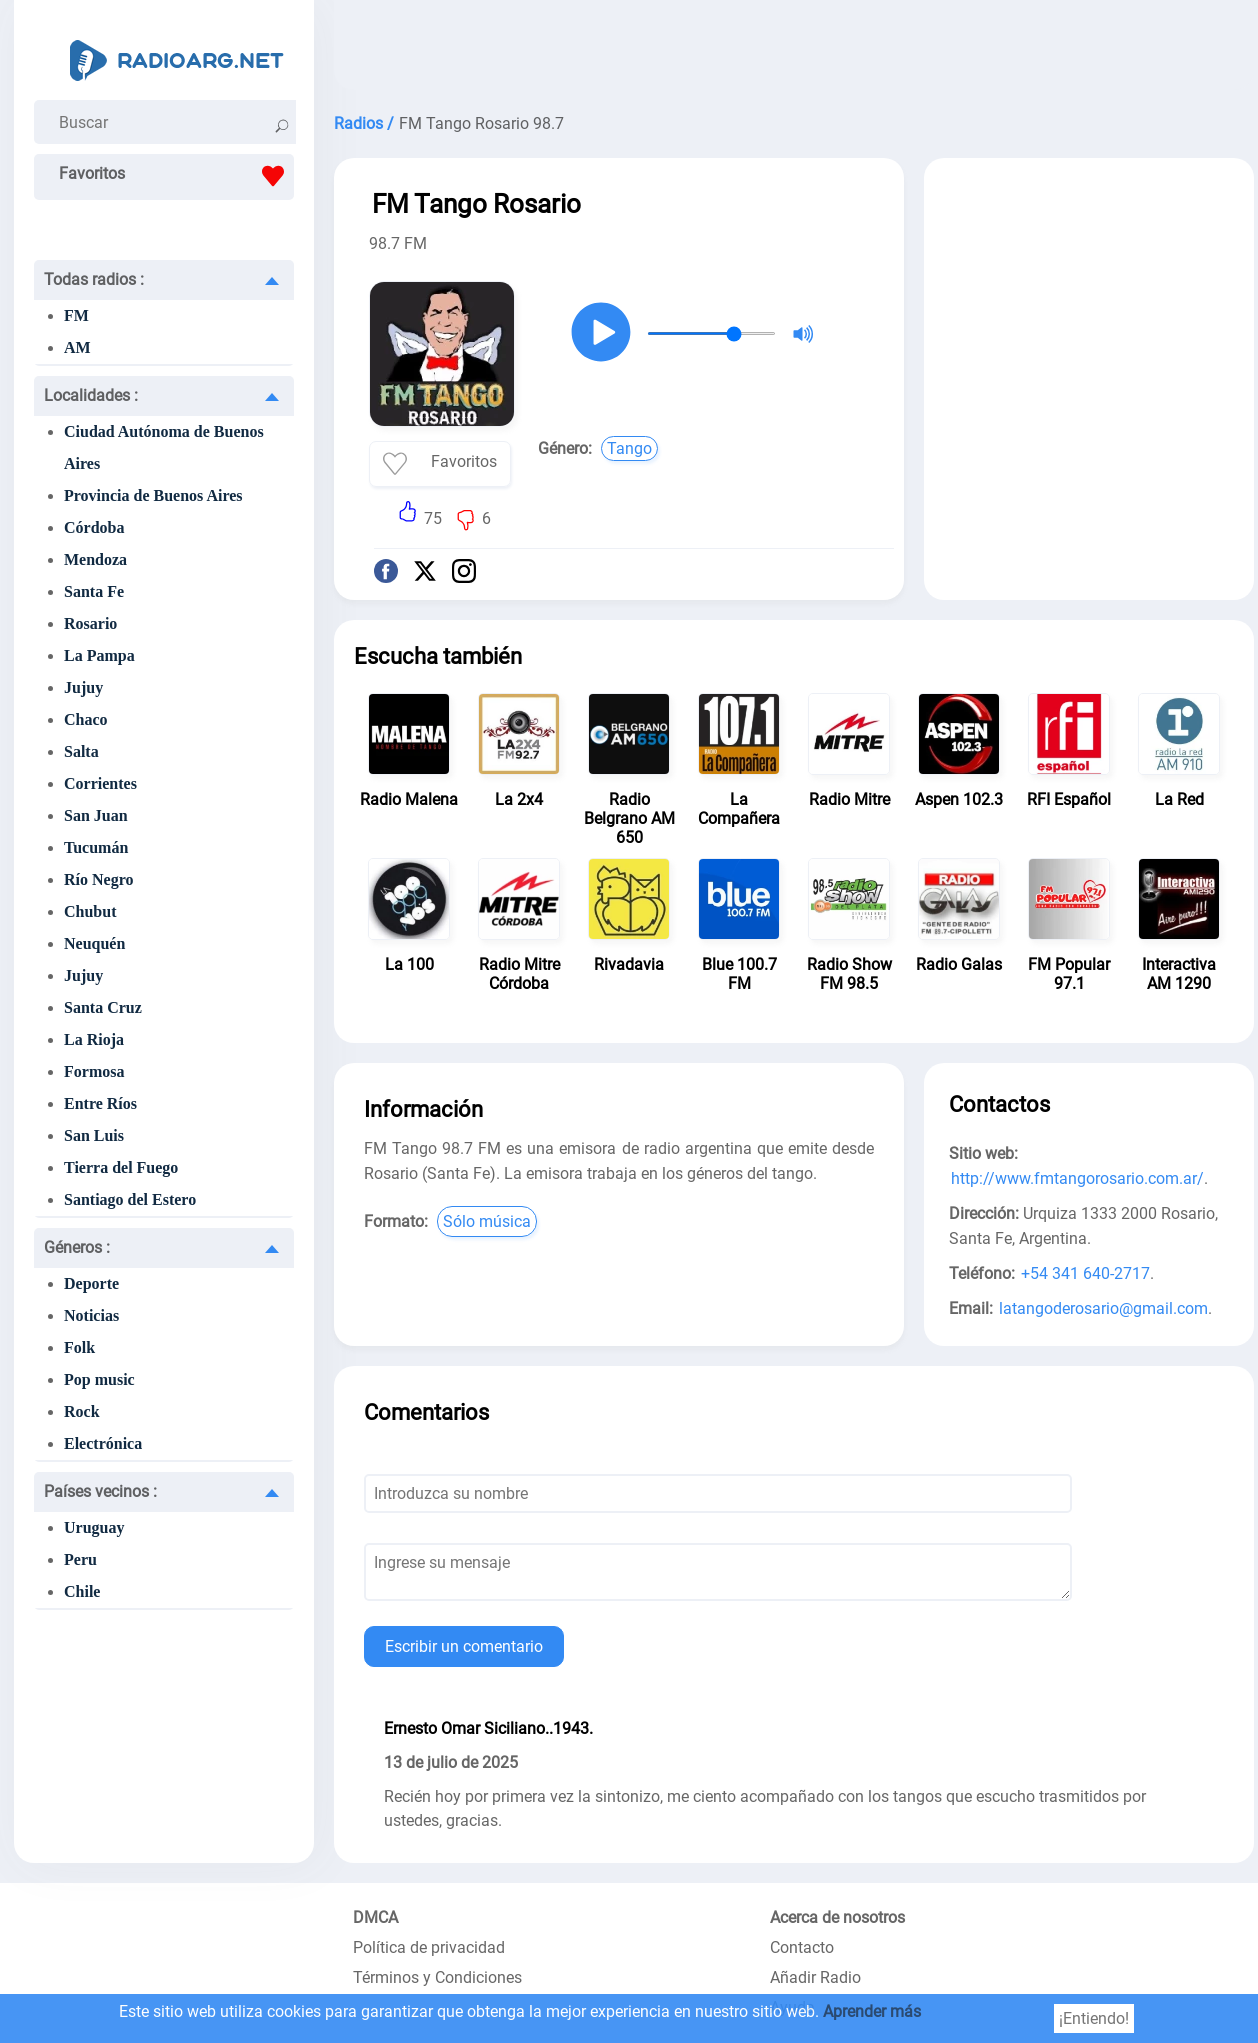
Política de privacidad (429, 1947)
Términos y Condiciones (437, 1977)
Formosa (94, 1071)
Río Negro (98, 879)
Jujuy (83, 687)
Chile (82, 1591)
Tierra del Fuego (121, 1167)
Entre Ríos (100, 1103)
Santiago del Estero (130, 1199)
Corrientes (100, 783)
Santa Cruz (103, 1007)
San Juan (96, 815)
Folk (79, 1347)
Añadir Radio (815, 1977)
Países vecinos (100, 1491)
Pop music (99, 1379)
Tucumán (96, 847)
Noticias (91, 1315)
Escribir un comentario (464, 1646)
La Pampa (99, 655)
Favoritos (176, 176)
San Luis (94, 1135)
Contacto (802, 1947)
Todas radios (94, 279)
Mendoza (95, 559)
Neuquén (94, 943)
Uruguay (94, 1527)
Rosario (90, 623)
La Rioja (94, 1039)
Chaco (86, 719)
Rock (82, 1411)
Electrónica (103, 1443)
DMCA (375, 1917)
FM (76, 315)
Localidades (91, 395)
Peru (80, 1559)
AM (77, 347)
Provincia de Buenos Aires (153, 495)
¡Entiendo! (1094, 2018)
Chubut (90, 911)
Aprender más (872, 2011)
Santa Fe (94, 591)
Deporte (91, 1283)
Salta (81, 751)
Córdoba (94, 527)
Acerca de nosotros (837, 1917)
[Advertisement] (794, 50)
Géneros (77, 1247)
